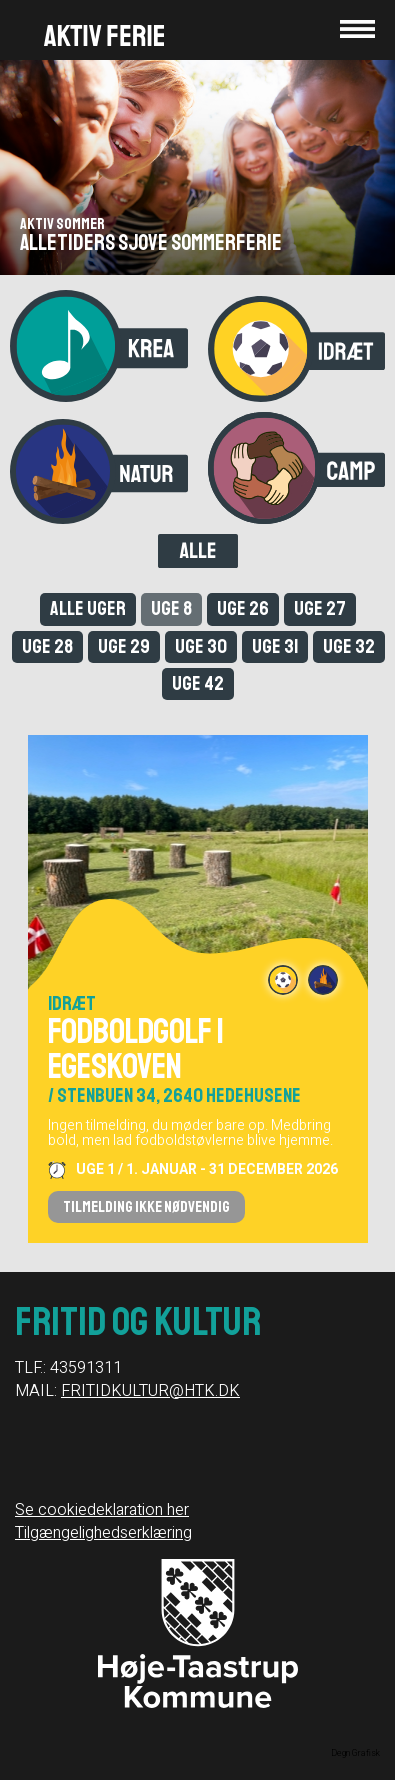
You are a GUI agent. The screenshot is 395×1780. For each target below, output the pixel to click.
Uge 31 (275, 646)
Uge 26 (243, 608)
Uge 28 (47, 646)
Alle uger (88, 608)
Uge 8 (171, 608)
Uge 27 (320, 608)
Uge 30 (201, 646)
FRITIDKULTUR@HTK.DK (150, 1391)
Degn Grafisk (355, 1753)
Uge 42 (198, 683)
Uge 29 (124, 646)
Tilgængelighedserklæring (103, 1533)
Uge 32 (349, 646)
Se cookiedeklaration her (102, 1510)
